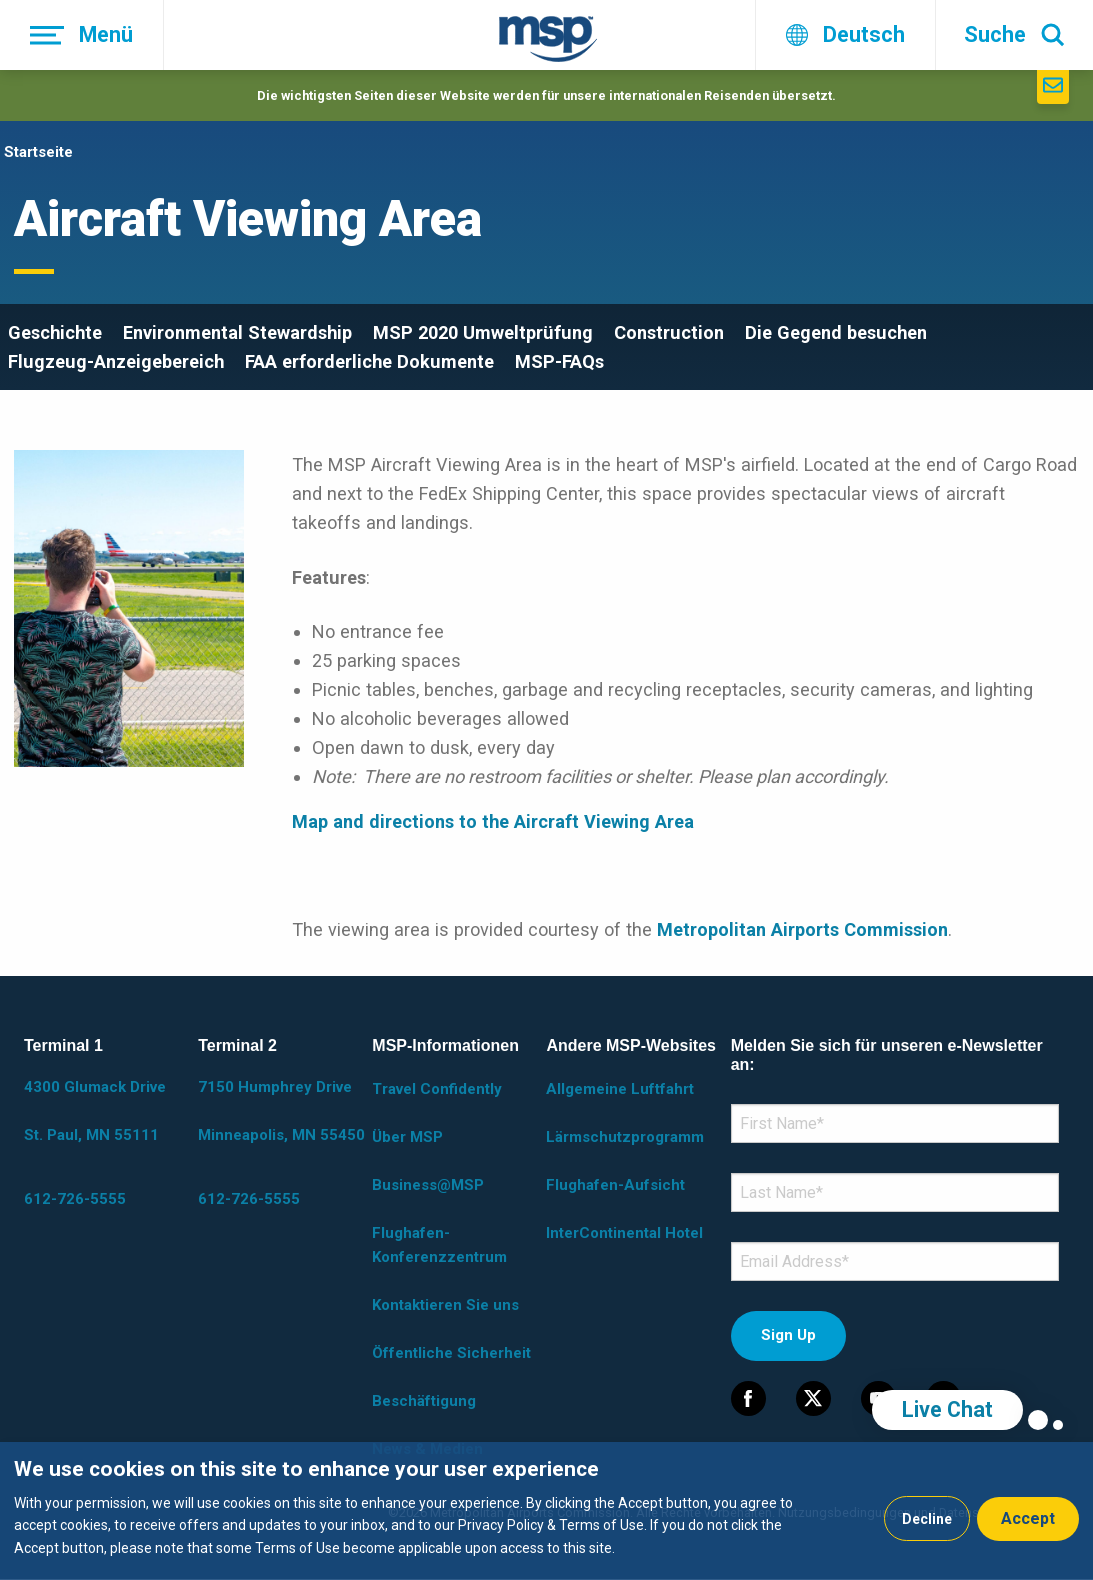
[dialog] (546, 1511)
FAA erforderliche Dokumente (369, 361)
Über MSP (407, 1137)
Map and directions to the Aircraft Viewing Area (493, 821)
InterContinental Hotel (624, 1233)
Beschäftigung (424, 1401)
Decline (927, 1519)
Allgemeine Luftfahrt (620, 1089)
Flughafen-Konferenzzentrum (439, 1245)
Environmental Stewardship (237, 332)
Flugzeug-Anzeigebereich (116, 361)
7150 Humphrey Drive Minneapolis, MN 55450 (281, 1111)
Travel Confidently (437, 1089)
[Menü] (82, 35)
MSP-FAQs (559, 361)
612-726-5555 (75, 1199)
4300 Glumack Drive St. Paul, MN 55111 (95, 1111)
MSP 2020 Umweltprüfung (483, 332)
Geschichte (55, 332)
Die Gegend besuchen (836, 332)
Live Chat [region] (947, 1409)
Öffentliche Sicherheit (451, 1353)
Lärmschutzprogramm (625, 1137)
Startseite (38, 152)
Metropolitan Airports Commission (802, 929)
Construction (669, 332)
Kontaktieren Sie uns (445, 1305)
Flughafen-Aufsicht (615, 1185)
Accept (1028, 1518)
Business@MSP (428, 1185)
